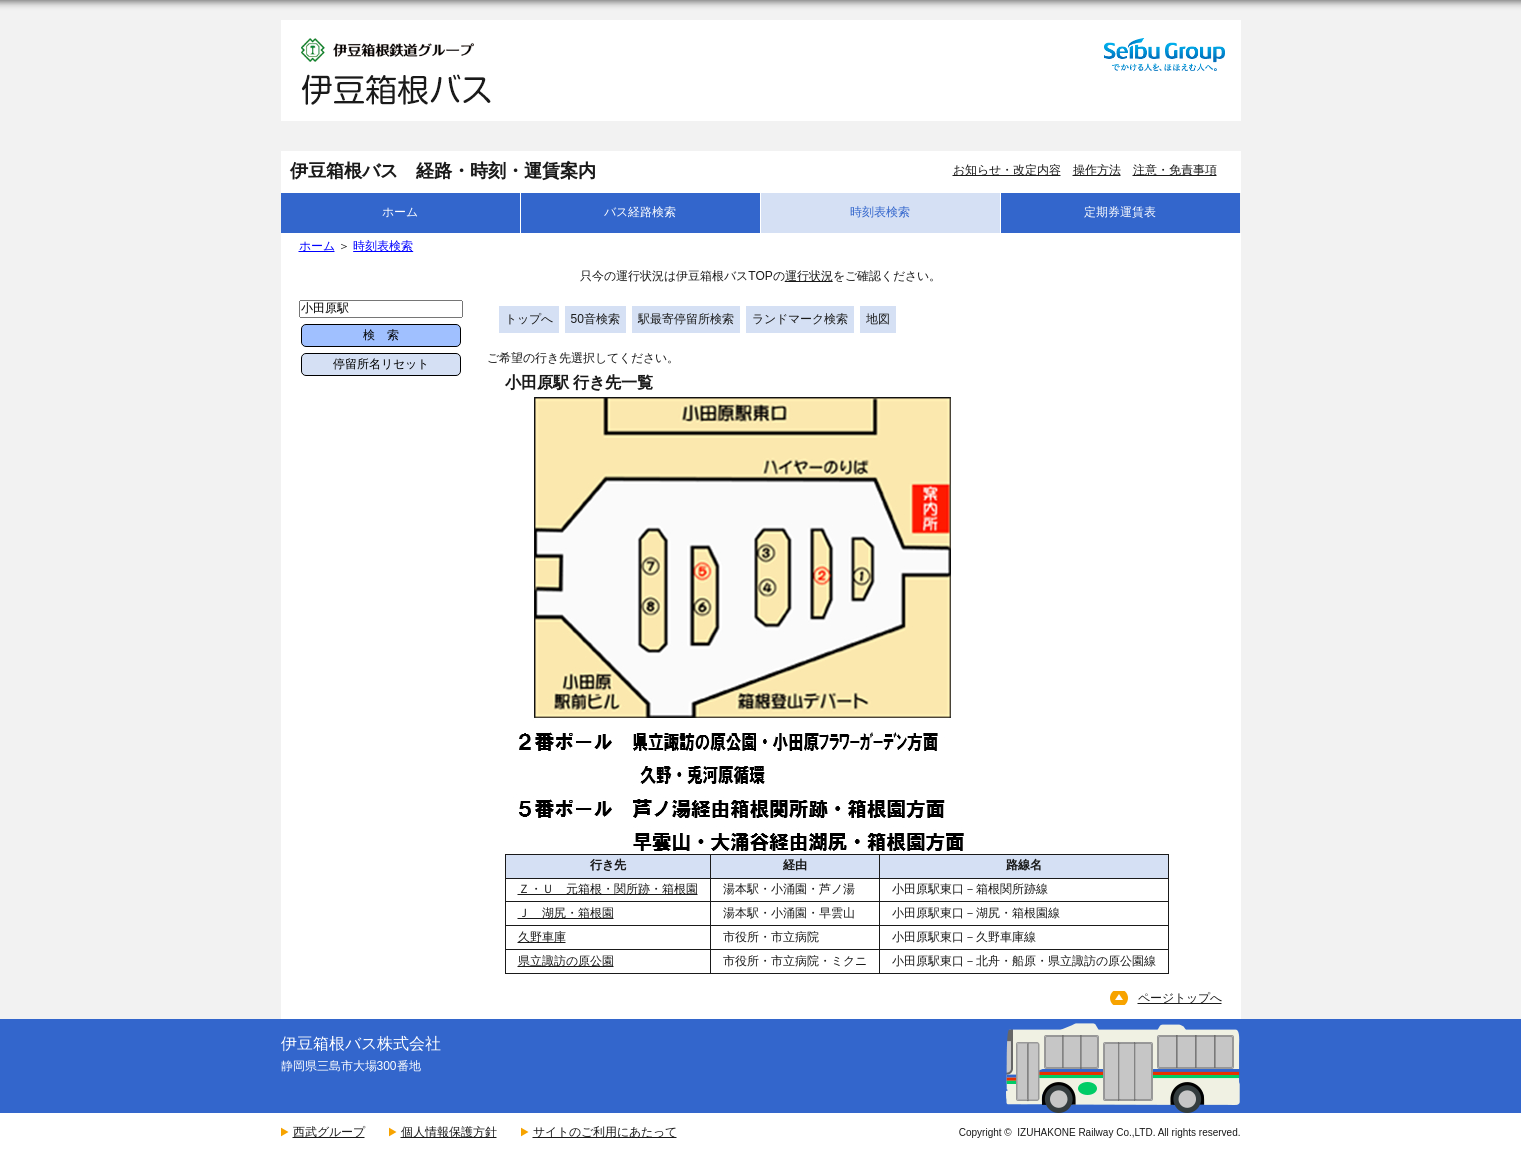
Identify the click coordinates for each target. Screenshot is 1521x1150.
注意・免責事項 (1175, 170)
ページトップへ (1180, 998)
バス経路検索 (640, 212)
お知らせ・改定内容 (1007, 170)
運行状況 (809, 276)
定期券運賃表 (1120, 212)
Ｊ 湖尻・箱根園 (566, 913)
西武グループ (329, 1132)
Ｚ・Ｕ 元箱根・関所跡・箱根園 (608, 889)
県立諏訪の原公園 (566, 961)
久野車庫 (542, 937)
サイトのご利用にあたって (605, 1132)
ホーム (400, 212)
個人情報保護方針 (449, 1132)
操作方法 (1097, 170)
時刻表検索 (880, 212)
